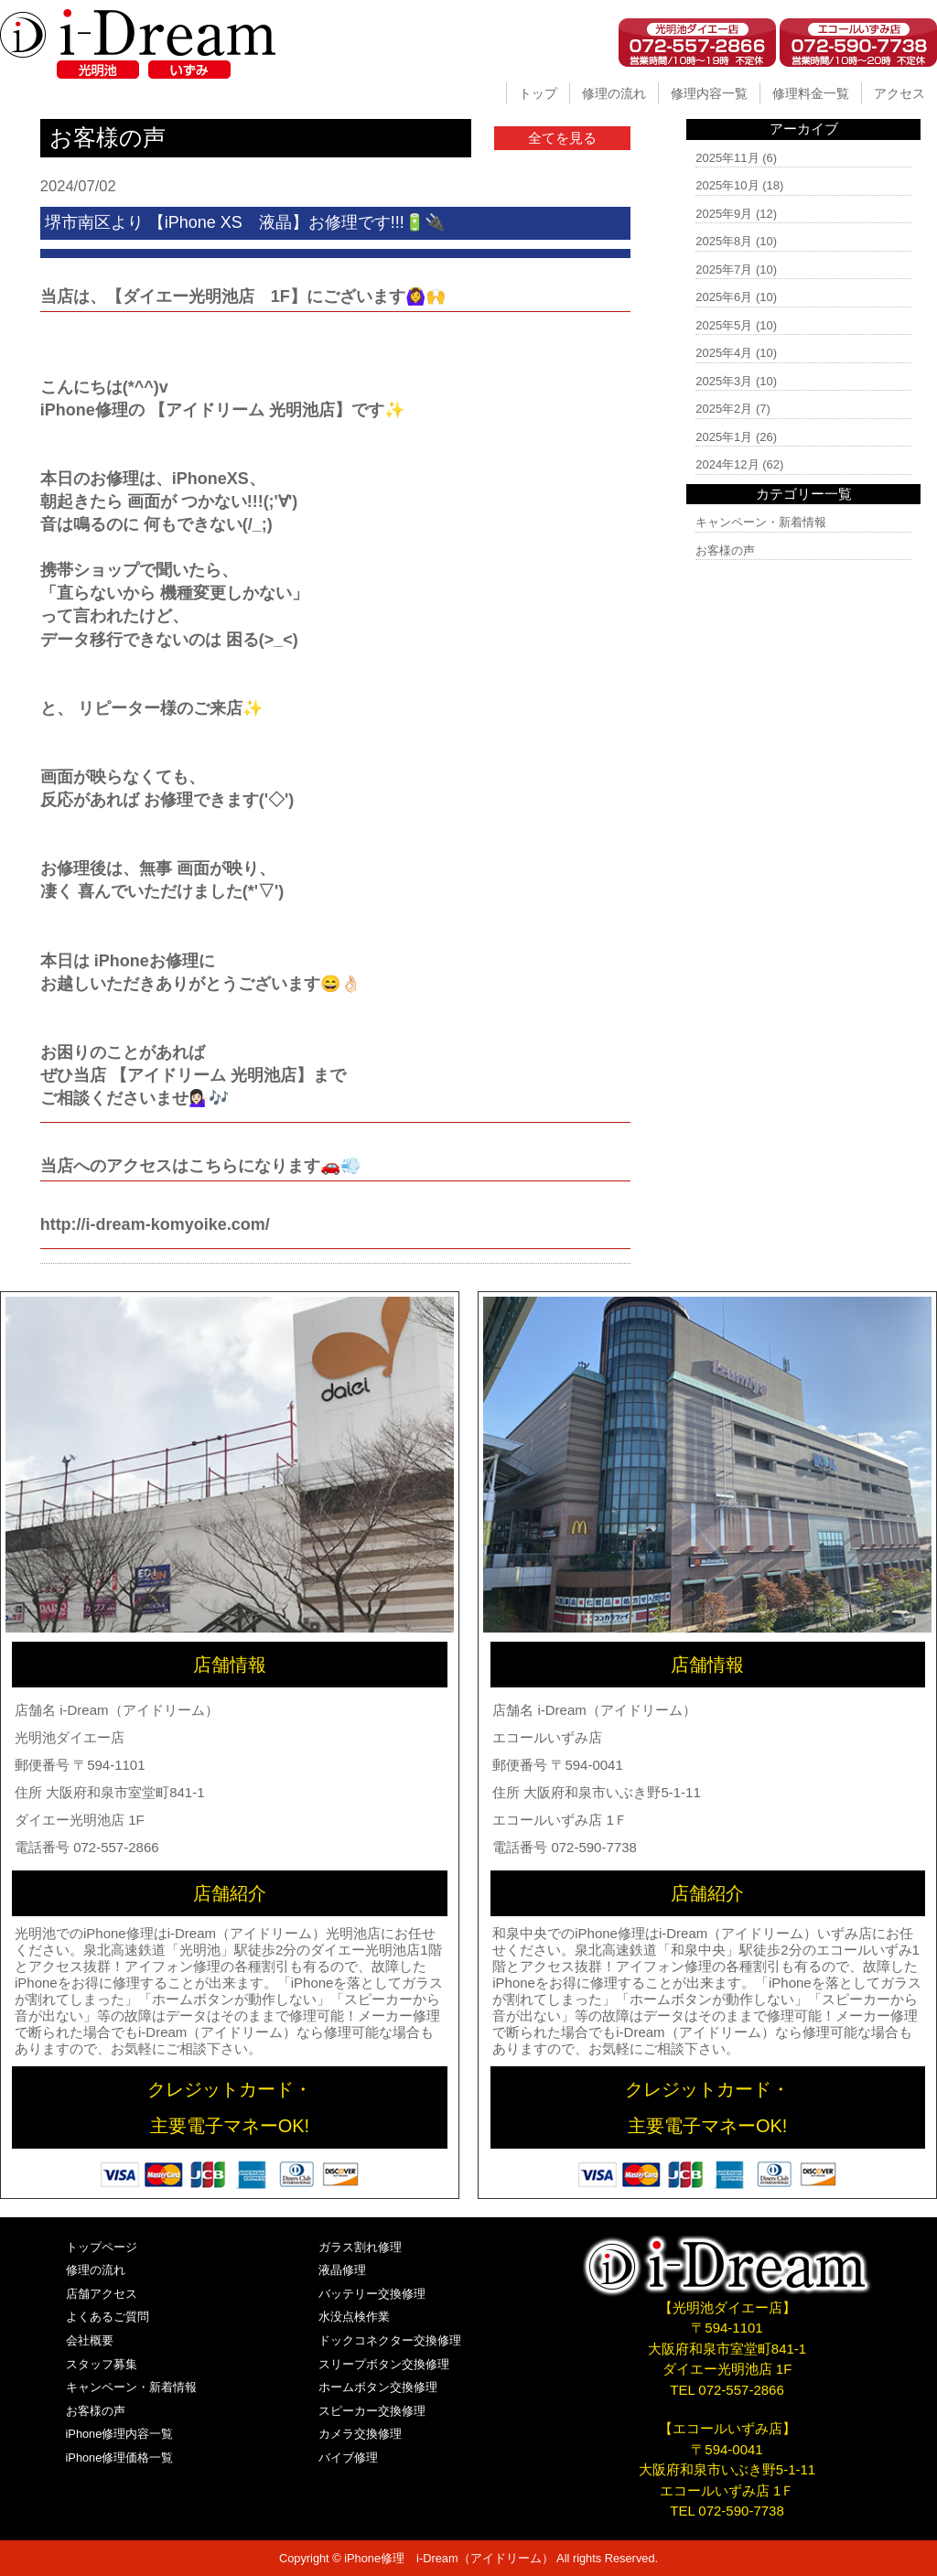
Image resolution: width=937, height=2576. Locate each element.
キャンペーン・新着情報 (760, 522)
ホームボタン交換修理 (377, 2387)
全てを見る (562, 138)
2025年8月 (723, 241)
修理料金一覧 (810, 93)
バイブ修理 (348, 2457)
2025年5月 (723, 325)
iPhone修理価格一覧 (120, 2457)
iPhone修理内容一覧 (120, 2434)
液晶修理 (342, 2270)
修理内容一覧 (709, 93)
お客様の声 (725, 550)
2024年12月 (727, 464)
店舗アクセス (101, 2294)
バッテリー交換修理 (371, 2294)
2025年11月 (727, 158)
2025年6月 (723, 297)
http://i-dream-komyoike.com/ (155, 1224)
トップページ (101, 2247)
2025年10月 (727, 185)
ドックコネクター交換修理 (389, 2340)
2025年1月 (723, 437)
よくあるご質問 (107, 2316)
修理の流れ (614, 93)
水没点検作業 (354, 2316)
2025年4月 (723, 353)
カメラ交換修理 (360, 2434)
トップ (538, 93)
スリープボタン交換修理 (383, 2364)
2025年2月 (723, 408)
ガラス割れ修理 (360, 2247)
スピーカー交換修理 (371, 2411)
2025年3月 (723, 381)
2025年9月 (723, 214)
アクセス (899, 93)
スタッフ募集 (101, 2364)
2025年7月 (723, 269)
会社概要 (89, 2340)
